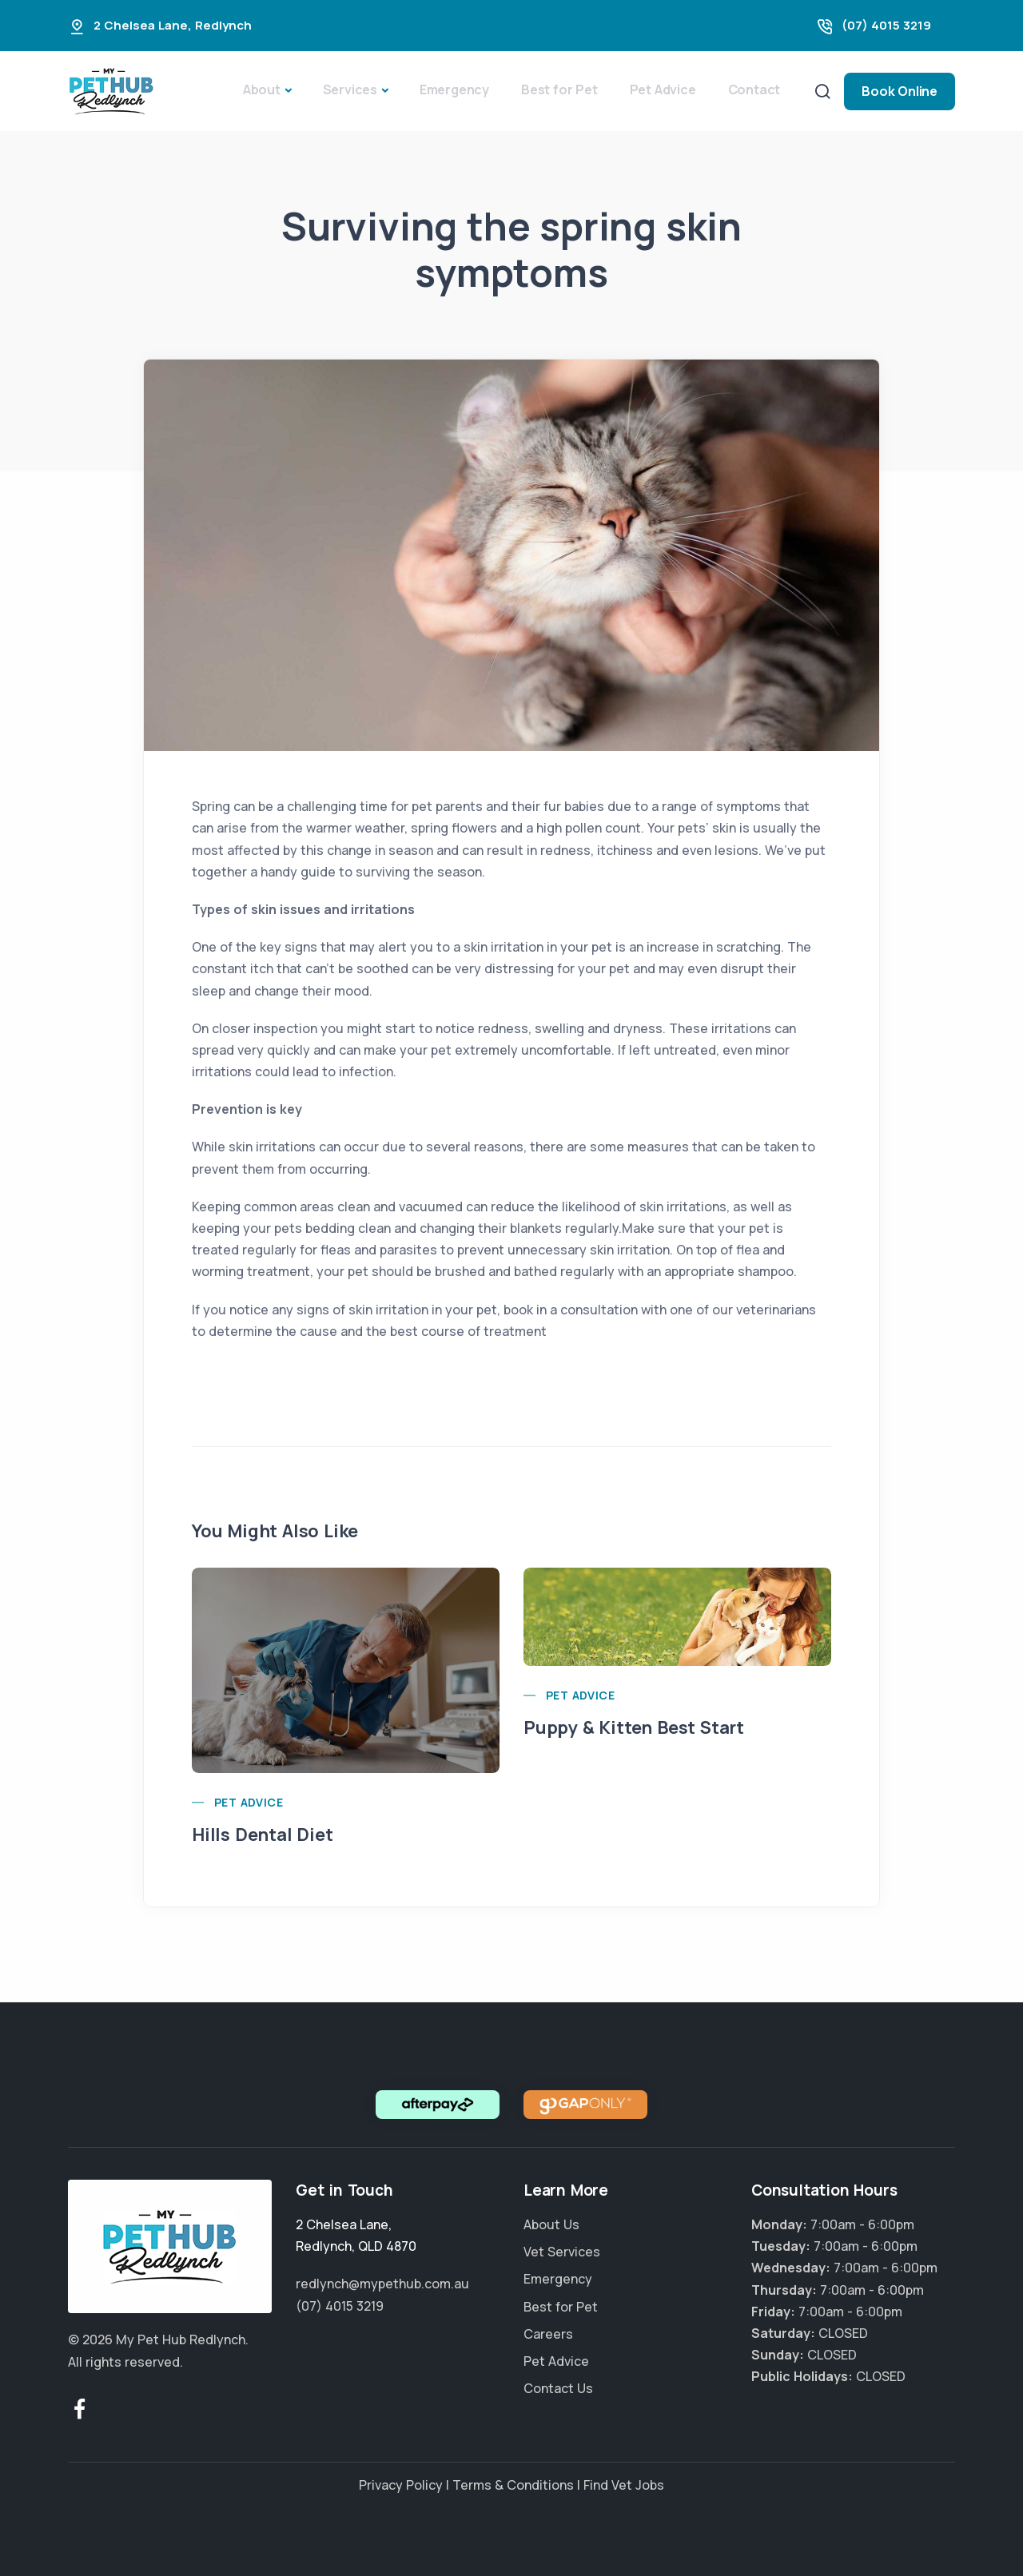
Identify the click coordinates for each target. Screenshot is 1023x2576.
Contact (754, 89)
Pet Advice (663, 89)
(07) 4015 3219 (886, 25)
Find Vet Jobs (623, 2485)
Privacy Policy (401, 2485)
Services (350, 89)
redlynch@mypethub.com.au (382, 2283)
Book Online (899, 91)
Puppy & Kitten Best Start (633, 1727)
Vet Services (561, 2251)
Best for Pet (559, 89)
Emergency (454, 89)
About (262, 89)
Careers (548, 2334)
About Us (551, 2224)
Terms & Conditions (513, 2485)
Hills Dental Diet (262, 1835)
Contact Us (558, 2388)
